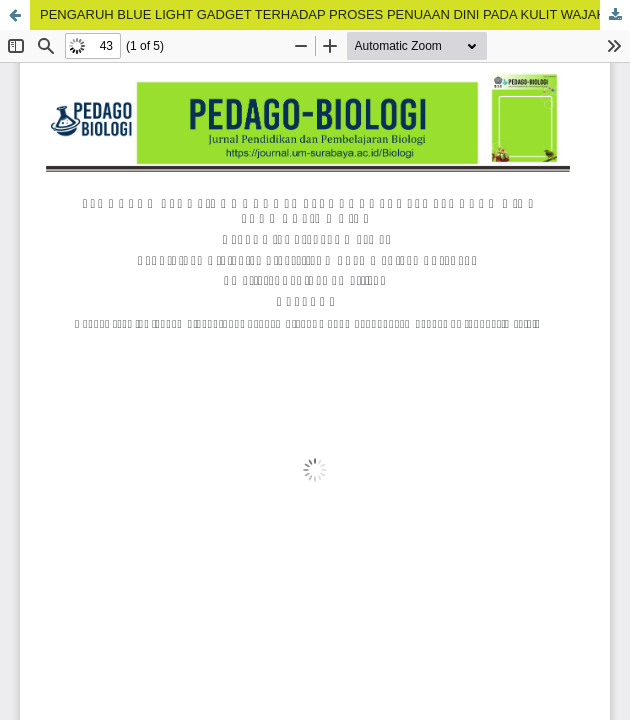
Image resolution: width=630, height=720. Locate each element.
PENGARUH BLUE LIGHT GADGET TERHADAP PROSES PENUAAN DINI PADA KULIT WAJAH (323, 14)
